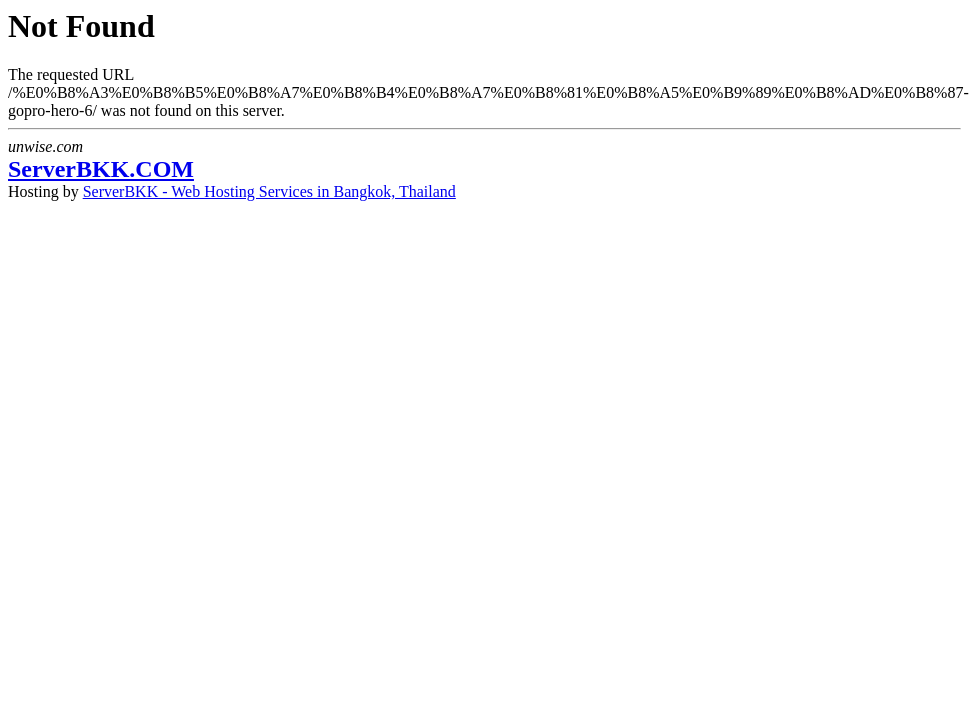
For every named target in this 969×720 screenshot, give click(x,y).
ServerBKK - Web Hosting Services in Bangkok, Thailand (269, 191)
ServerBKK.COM (101, 169)
